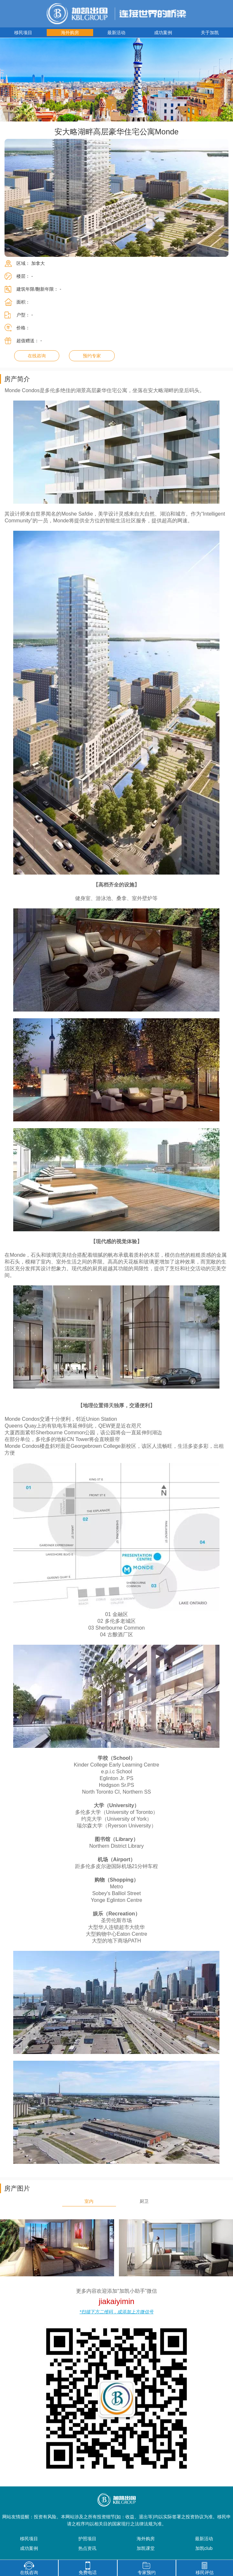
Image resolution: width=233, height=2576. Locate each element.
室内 (88, 2201)
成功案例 (163, 32)
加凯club (204, 2548)
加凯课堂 (146, 2548)
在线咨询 (37, 355)
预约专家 (92, 355)
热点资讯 (87, 2548)
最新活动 (116, 32)
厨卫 (144, 2201)
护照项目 (87, 2538)
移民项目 (23, 32)
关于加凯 (210, 32)
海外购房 (70, 32)
